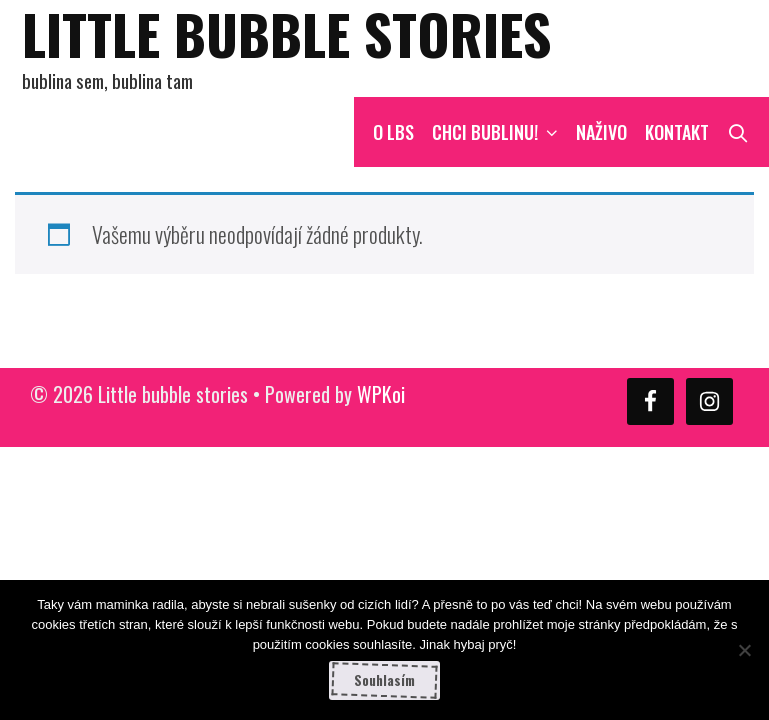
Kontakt (677, 132)
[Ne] (744, 650)
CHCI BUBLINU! (499, 132)
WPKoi (381, 394)
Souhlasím (384, 680)
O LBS (393, 132)
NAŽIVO (601, 132)
